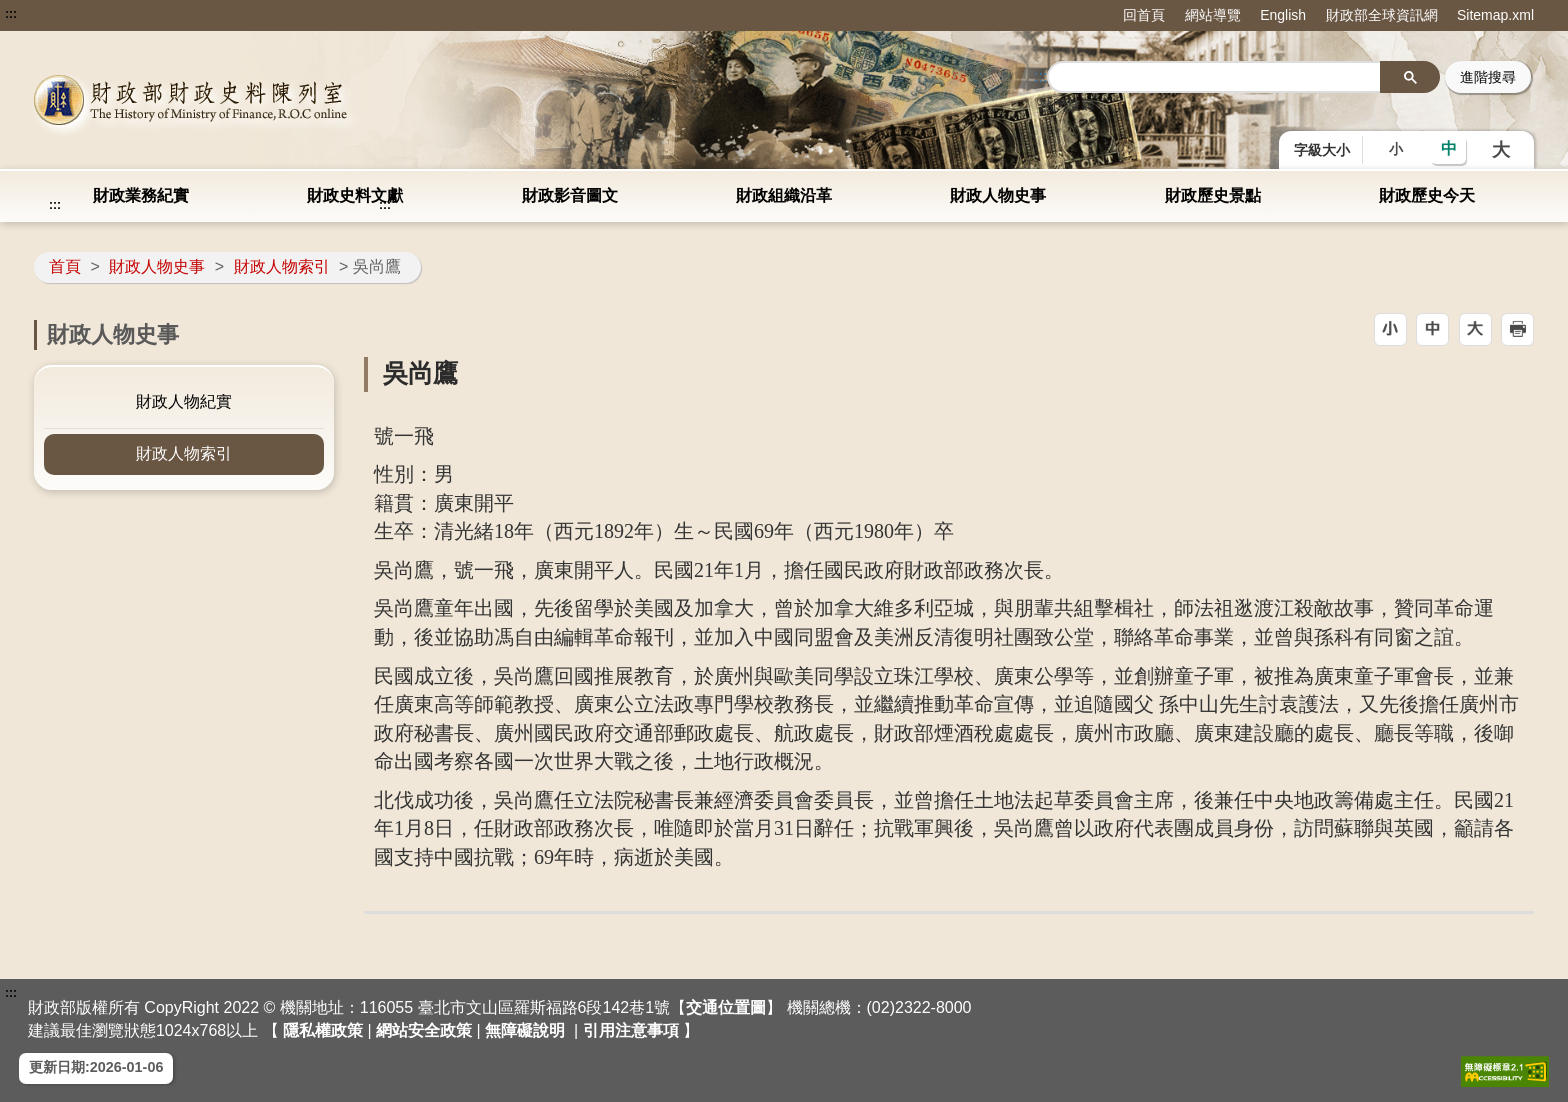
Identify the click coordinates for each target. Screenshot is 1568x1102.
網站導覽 (1213, 15)
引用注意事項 (631, 1030)
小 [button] (1396, 149)
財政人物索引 (282, 266)
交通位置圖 (726, 1007)
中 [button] (1449, 148)
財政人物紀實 (184, 401)
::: (11, 14)
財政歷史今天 (1427, 195)
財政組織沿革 (784, 195)
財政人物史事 (998, 195)
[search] (1214, 77)
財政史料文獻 (355, 195)
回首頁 (1144, 15)
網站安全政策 (424, 1030)
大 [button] (1501, 150)
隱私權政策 (323, 1030)
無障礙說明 (525, 1030)
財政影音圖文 (570, 195)
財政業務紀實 (141, 195)
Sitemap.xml (1495, 15)
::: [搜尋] (1040, 76)
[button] (1390, 329)
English (1283, 15)
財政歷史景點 (1213, 195)
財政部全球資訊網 (1382, 15)
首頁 (65, 266)
